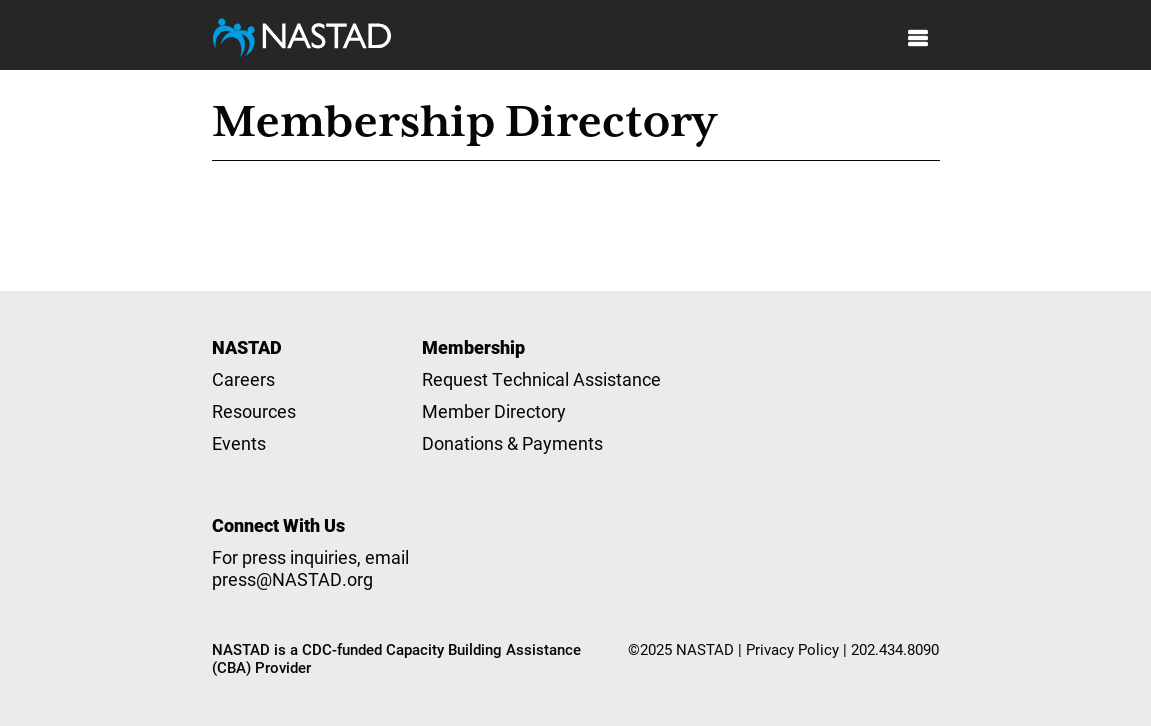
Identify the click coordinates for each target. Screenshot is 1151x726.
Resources (254, 411)
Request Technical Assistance (541, 379)
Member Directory (494, 411)
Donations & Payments (512, 443)
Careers (243, 379)
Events (239, 443)
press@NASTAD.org (292, 579)
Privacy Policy (792, 649)
